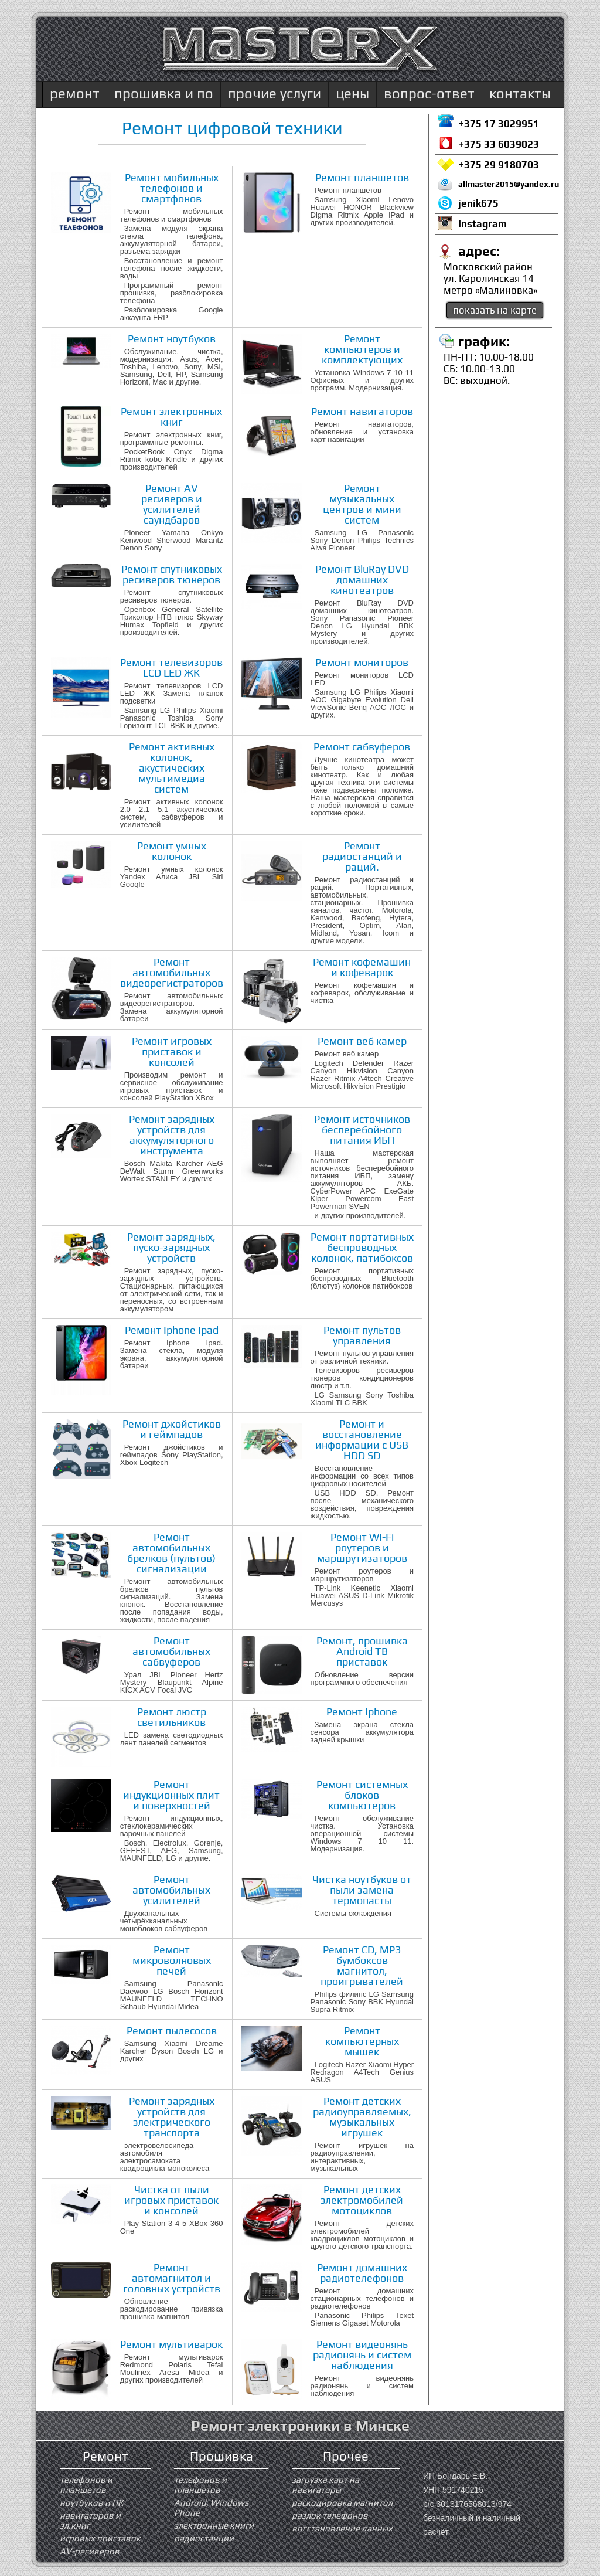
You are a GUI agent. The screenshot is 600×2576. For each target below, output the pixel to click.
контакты (520, 93)
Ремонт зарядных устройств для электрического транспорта (171, 2117)
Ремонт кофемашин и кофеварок (362, 967)
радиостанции (204, 2538)
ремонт (75, 93)
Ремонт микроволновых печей (171, 1960)
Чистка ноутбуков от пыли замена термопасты (361, 1889)
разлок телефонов (330, 2515)
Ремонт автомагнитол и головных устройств (171, 2278)
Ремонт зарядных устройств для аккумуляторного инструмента (171, 1135)
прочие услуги (274, 93)
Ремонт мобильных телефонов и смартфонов (172, 188)
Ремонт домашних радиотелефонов (362, 2272)
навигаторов (87, 2515)
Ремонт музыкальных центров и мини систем (362, 504)
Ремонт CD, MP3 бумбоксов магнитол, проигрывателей (362, 1965)
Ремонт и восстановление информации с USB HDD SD (361, 1440)
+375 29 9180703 (498, 165)
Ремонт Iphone (361, 1711)
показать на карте (495, 310)
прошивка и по (163, 93)
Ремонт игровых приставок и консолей (172, 1051)
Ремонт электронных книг (171, 416)
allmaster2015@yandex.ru (508, 184)
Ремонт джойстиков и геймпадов (171, 1429)
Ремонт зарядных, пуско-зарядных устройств (171, 1247)
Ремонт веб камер (362, 1041)
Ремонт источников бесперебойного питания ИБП (362, 1129)
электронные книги (214, 2525)
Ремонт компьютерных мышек (362, 2041)
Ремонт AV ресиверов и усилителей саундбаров (171, 504)
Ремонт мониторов (361, 662)
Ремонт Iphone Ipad (172, 1330)
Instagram (482, 224)
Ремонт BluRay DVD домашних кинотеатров (362, 579)
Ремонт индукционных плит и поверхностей (171, 1795)
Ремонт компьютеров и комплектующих (362, 349)
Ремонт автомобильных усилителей (171, 1889)
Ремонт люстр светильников (171, 1716)
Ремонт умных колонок (171, 851)
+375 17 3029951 (498, 124)
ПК (117, 2502)
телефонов (82, 2480)
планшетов (83, 2490)
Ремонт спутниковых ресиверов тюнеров (171, 574)
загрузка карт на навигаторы (325, 2485)
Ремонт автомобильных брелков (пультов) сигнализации (171, 1553)
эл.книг (75, 2525)
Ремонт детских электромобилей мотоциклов (362, 2200)
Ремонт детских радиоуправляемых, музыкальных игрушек (362, 2117)
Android (190, 2502)
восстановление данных (342, 2528)
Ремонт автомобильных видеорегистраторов (171, 972)
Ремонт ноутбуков (172, 338)
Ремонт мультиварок (171, 2344)
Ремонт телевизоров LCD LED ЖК (171, 667)
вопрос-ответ (429, 93)
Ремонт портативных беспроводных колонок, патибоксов (362, 1247)
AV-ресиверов (90, 2551)
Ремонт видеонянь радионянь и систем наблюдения (362, 2354)
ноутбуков (81, 2502)
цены (352, 93)
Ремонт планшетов (362, 177)
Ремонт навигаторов (362, 411)
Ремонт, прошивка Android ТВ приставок (362, 1651)
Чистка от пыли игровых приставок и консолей (171, 2200)
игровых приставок (100, 2538)
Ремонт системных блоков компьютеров (362, 1795)
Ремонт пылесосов (172, 2030)
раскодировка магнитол (342, 2502)
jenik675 (478, 203)
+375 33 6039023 (498, 144)
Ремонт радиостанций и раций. (362, 856)
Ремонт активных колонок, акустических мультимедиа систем (171, 767)
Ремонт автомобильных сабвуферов (171, 1651)
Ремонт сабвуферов (361, 746)
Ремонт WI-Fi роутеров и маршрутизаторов (362, 1547)
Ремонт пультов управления (362, 1335)
